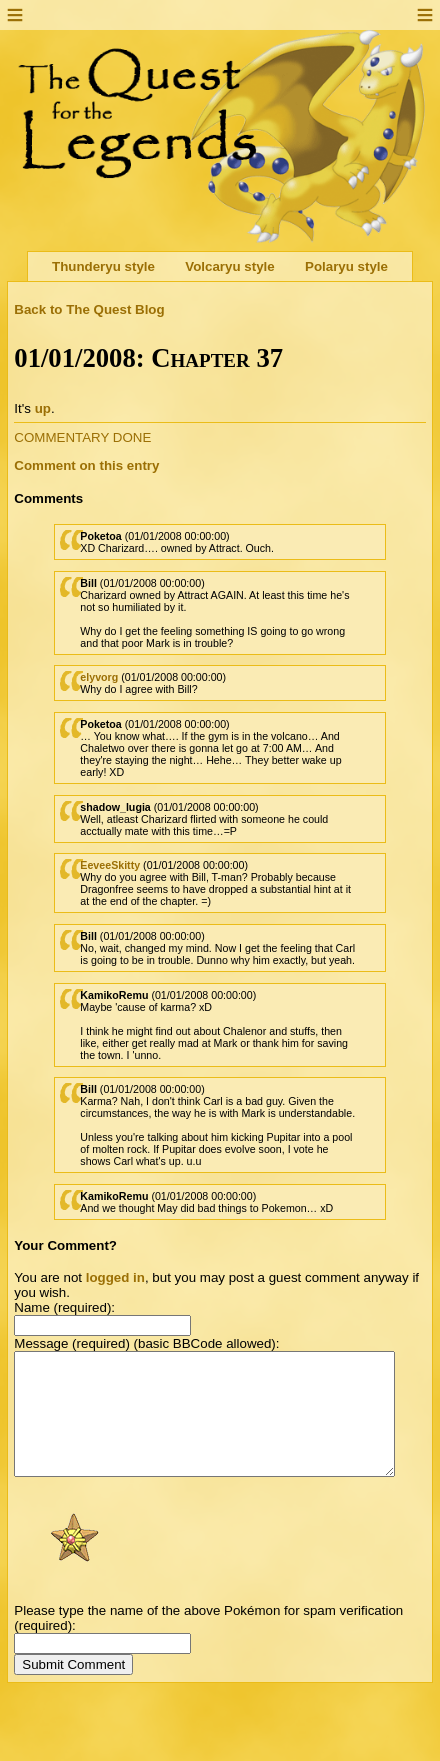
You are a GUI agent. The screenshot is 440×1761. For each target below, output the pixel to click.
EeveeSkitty (110, 865)
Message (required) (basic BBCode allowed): (146, 1343)
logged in (115, 1277)
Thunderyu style (103, 266)
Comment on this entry (86, 465)
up (43, 408)
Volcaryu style (229, 266)
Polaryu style (346, 266)
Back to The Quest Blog (89, 309)
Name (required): (64, 1307)
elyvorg (99, 677)
